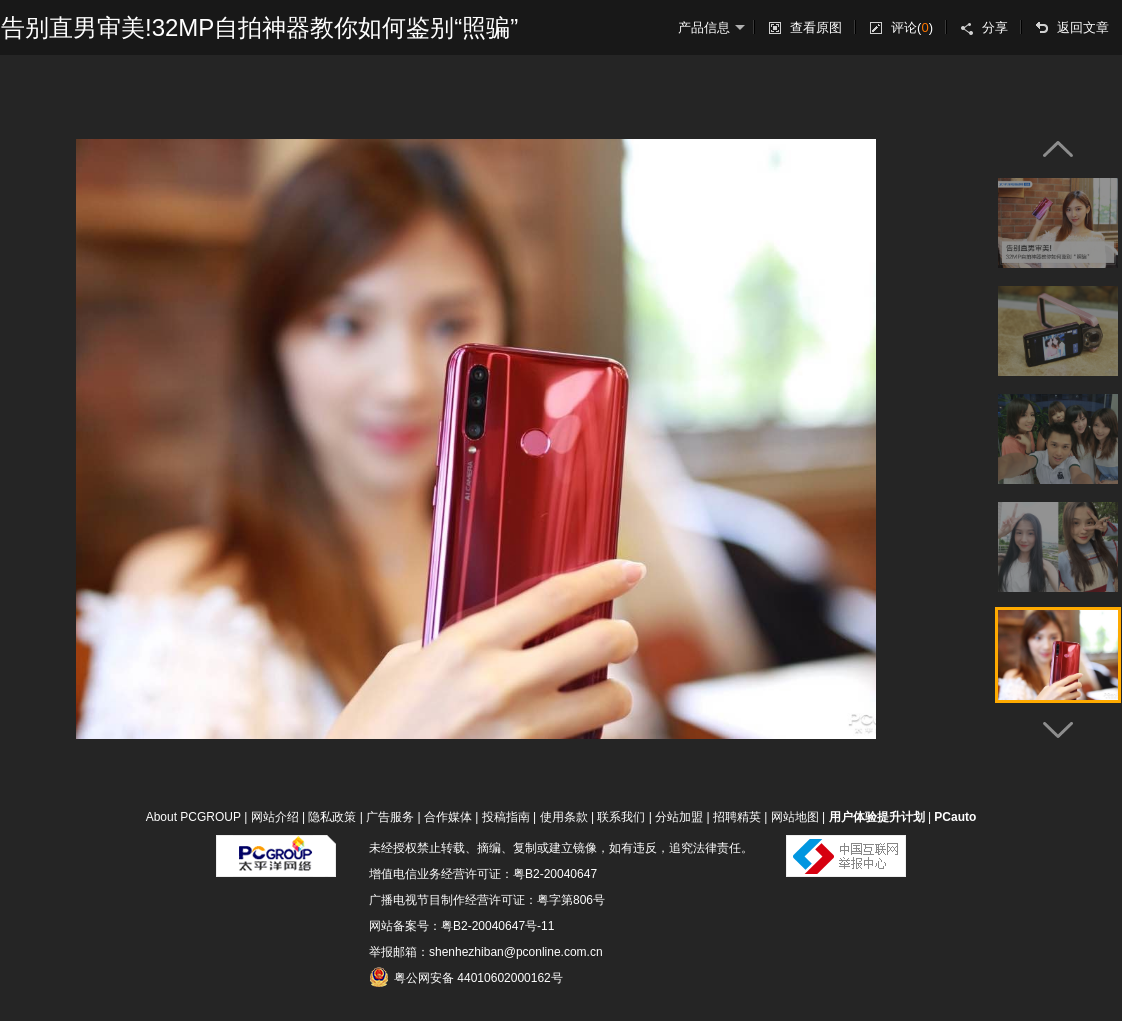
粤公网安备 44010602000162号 (466, 977)
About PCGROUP (193, 817)
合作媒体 (448, 817)
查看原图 (816, 27)
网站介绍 (275, 817)
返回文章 (1083, 27)
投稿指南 (506, 817)
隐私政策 (332, 817)
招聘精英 (737, 817)
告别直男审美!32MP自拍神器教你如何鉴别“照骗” (259, 27)
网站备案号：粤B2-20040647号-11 (461, 926)
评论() (912, 27)
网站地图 (795, 817)
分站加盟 (679, 817)
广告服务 (390, 817)
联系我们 (621, 817)
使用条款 (564, 817)
